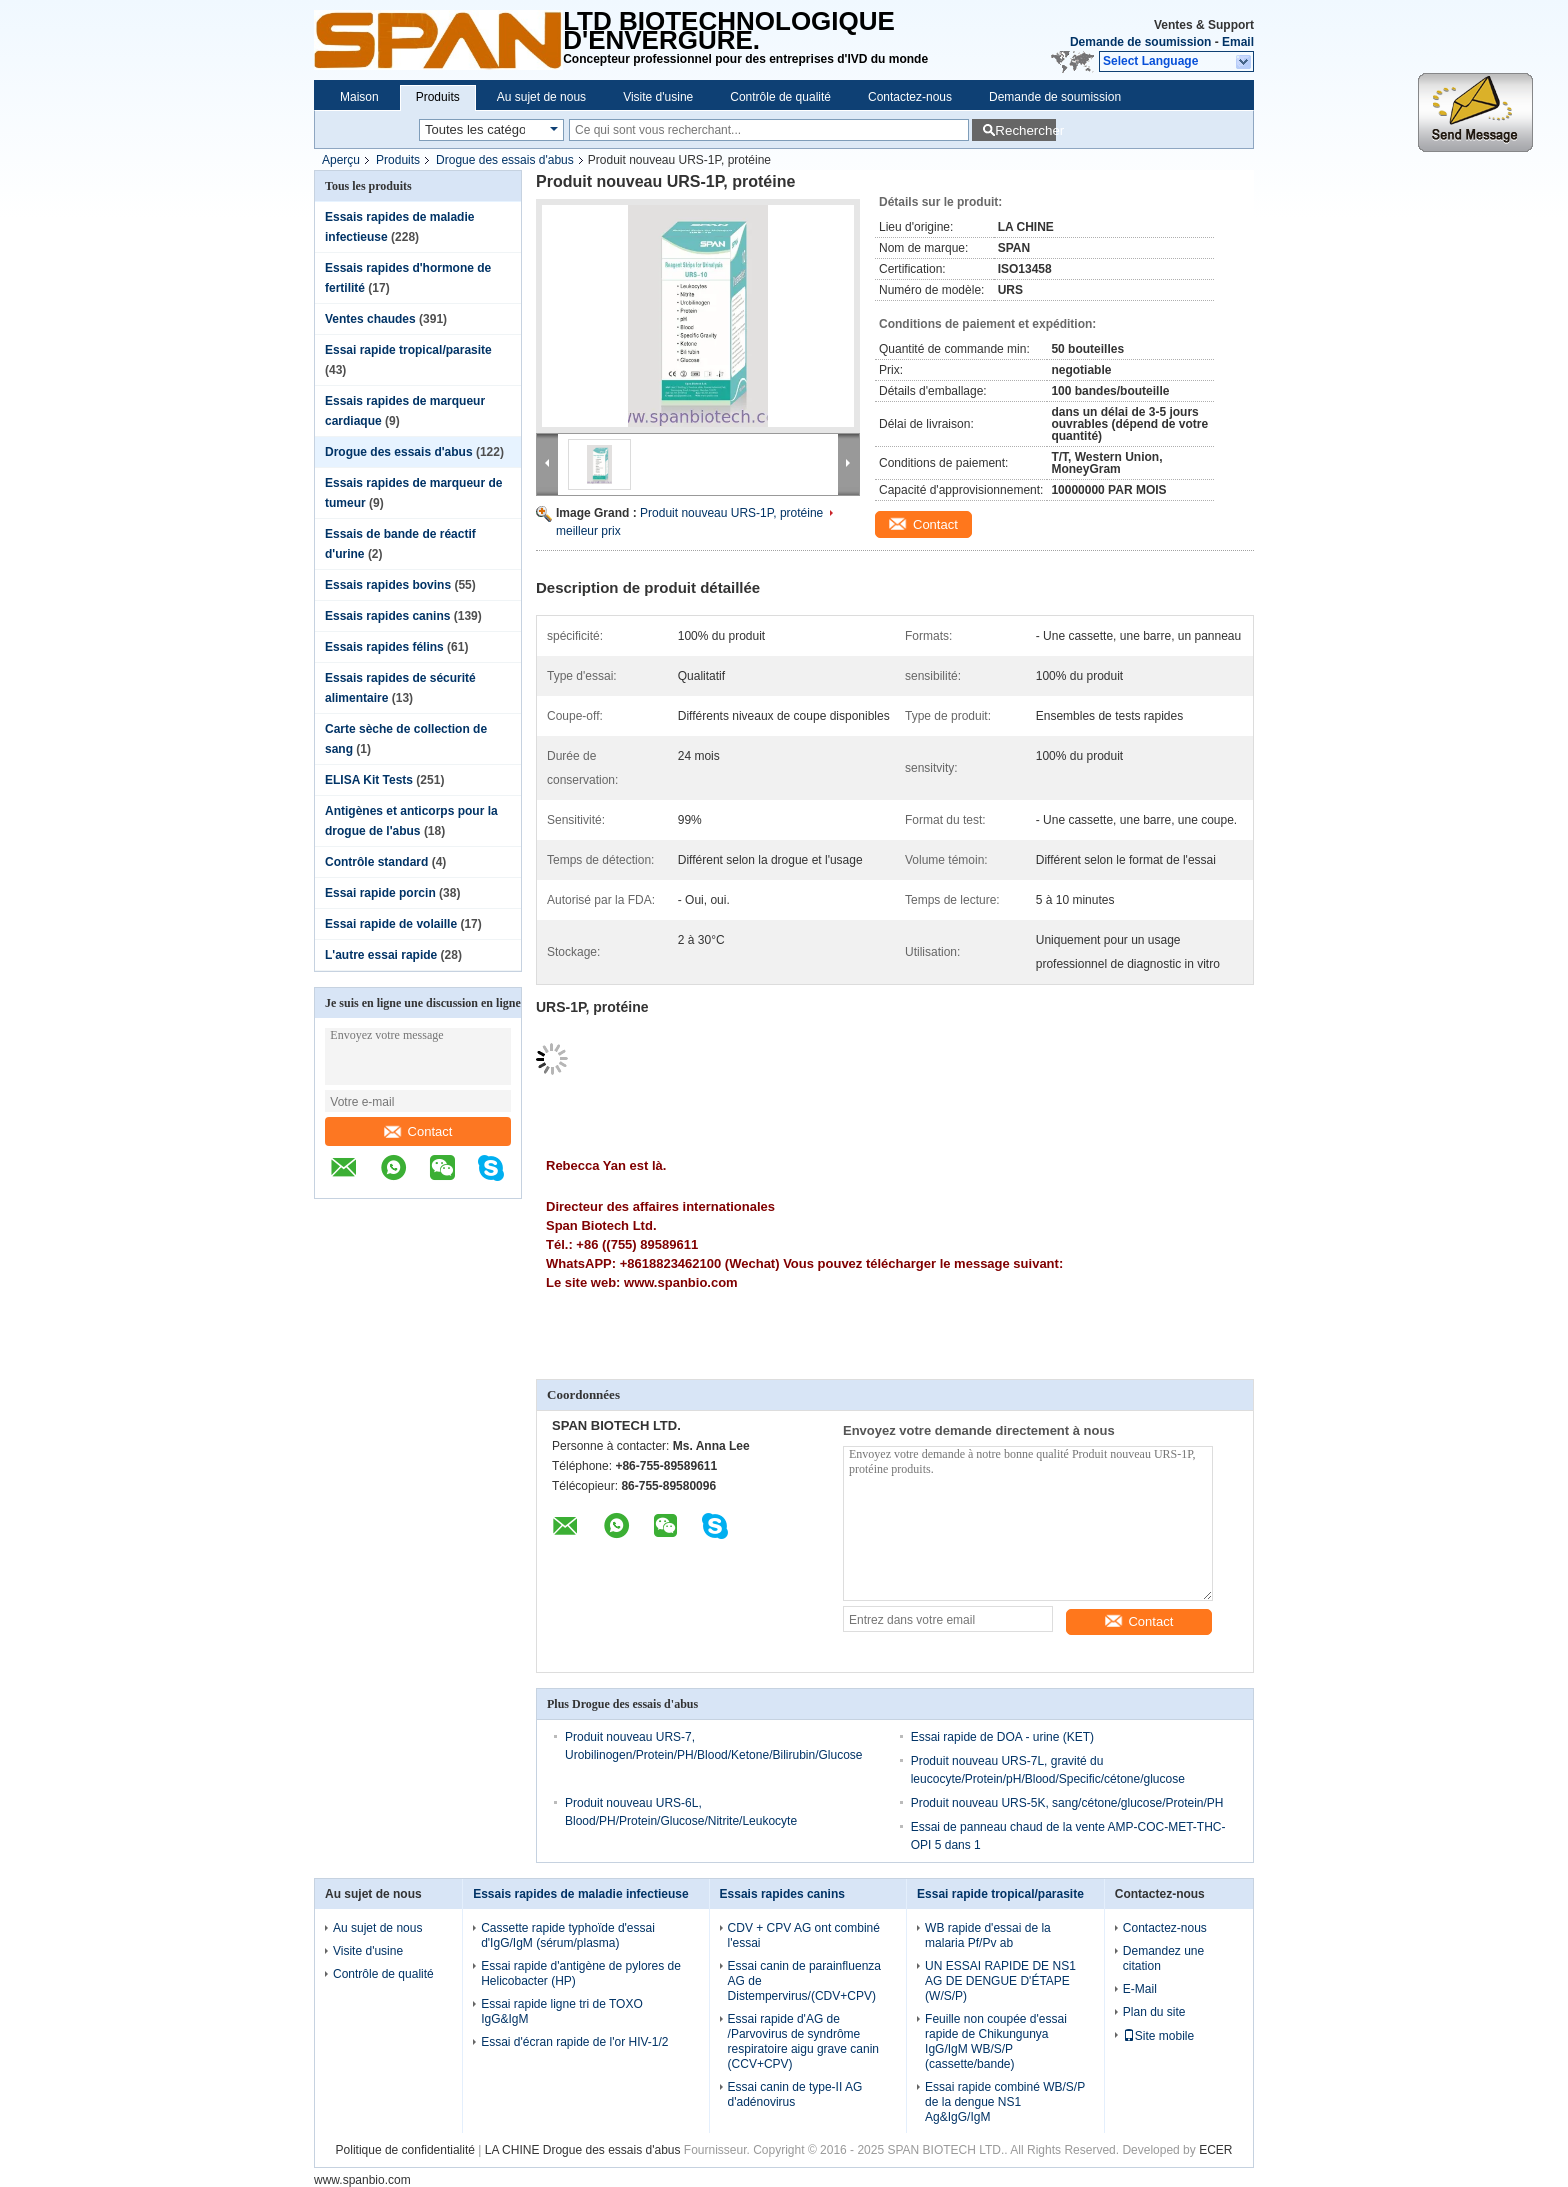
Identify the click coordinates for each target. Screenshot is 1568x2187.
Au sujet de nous (541, 97)
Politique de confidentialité (405, 2150)
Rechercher (1025, 130)
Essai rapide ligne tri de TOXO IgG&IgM (562, 2011)
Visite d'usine (658, 97)
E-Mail (1140, 1989)
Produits (438, 97)
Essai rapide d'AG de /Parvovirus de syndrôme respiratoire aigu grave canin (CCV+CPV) (803, 2041)
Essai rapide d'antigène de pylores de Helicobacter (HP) (581, 1973)
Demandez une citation (1163, 1958)
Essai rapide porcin (380, 893)
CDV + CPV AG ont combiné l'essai (804, 1935)
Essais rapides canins (387, 616)
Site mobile (1158, 2036)
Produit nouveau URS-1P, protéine (731, 513)
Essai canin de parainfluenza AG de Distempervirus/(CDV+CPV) (804, 1981)
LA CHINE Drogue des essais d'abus (583, 2150)
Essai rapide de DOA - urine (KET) (1002, 1737)
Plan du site (1154, 2012)
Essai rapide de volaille (391, 924)
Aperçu (341, 160)
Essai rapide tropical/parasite (408, 350)
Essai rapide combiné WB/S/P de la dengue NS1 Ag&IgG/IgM (1005, 2102)
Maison (359, 97)
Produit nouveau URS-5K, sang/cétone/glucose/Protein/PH (1067, 1803)
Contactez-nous (910, 97)
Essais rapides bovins (388, 585)
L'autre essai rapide (381, 955)
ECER (1215, 2150)
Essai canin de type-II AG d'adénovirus (795, 2094)
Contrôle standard (376, 862)
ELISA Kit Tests (369, 780)
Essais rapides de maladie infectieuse (580, 1894)
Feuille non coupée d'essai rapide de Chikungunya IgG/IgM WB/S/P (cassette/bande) (996, 2041)
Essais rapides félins (384, 647)
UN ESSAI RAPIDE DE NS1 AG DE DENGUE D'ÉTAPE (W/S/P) (1000, 1981)
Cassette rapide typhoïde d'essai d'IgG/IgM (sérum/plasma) (568, 1935)
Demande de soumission (1140, 42)
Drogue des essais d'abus (505, 160)
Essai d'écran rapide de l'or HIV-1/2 (574, 2042)
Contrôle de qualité (780, 97)
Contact (418, 1131)
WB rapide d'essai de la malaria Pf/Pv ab (988, 1935)
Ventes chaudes (370, 319)
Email (1238, 42)
